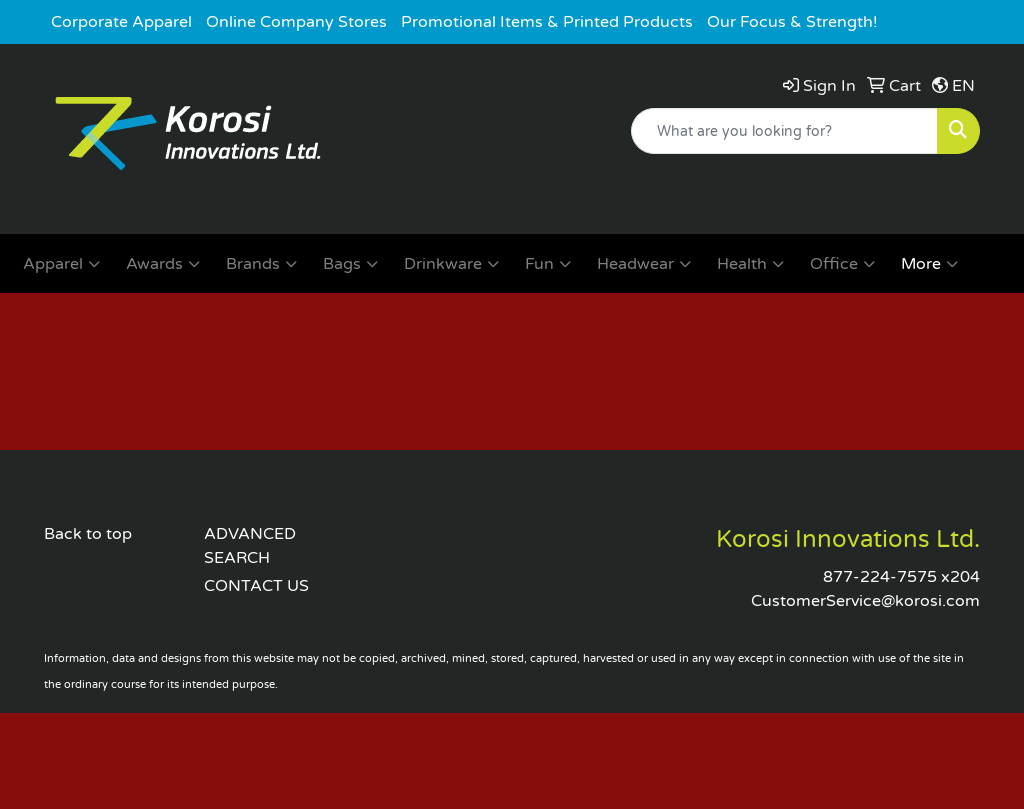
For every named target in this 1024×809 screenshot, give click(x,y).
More (929, 264)
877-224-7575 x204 (901, 577)
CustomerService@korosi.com (865, 601)
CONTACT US (256, 586)
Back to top (88, 534)
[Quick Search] (784, 131)
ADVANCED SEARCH (250, 546)
